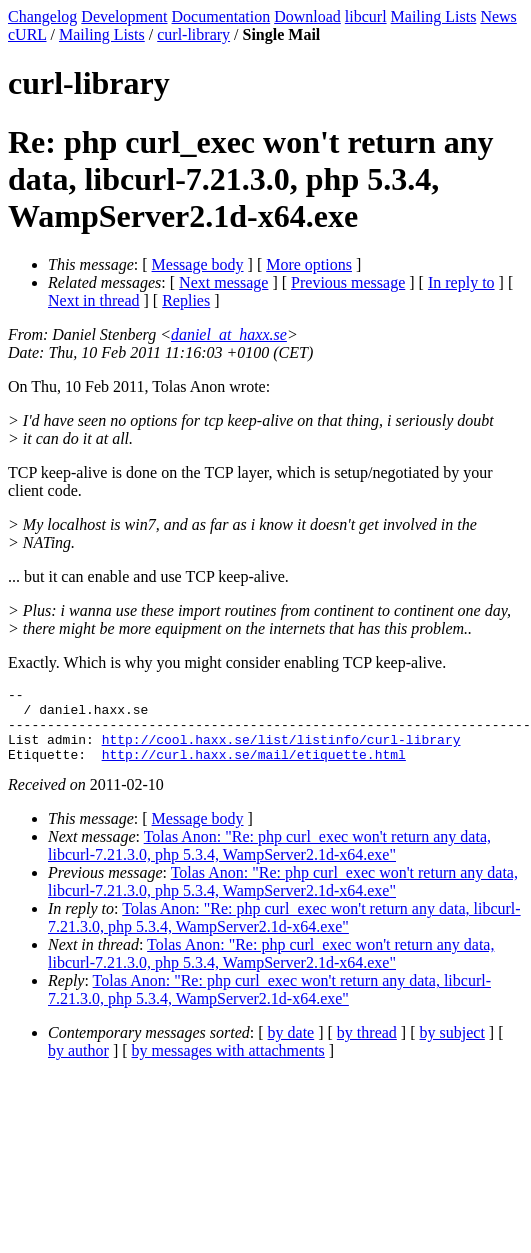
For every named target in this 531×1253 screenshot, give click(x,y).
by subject (452, 1047)
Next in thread (94, 300)
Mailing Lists (434, 16)
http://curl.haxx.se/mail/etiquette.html (254, 769)
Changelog (42, 16)
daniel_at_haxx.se (229, 334)
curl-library (193, 34)
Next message (223, 282)
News (498, 16)
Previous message (348, 282)
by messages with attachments (228, 1065)
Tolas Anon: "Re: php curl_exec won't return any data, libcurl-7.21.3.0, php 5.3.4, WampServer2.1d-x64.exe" (269, 860)
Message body (198, 264)
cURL (27, 34)
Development (124, 16)
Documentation (221, 16)
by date (291, 1047)
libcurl (366, 16)
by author (78, 1065)
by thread (367, 1047)
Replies (186, 300)
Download (307, 16)
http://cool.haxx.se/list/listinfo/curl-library (281, 751)
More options (309, 264)
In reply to (461, 282)
